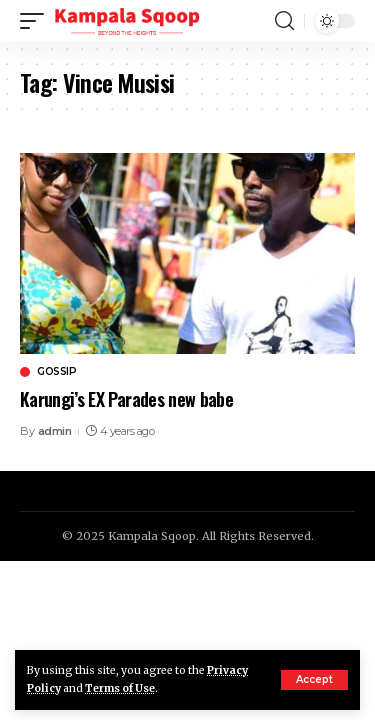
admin (55, 431)
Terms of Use (120, 688)
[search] (284, 21)
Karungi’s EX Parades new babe (126, 399)
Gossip (56, 372)
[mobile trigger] (37, 21)
